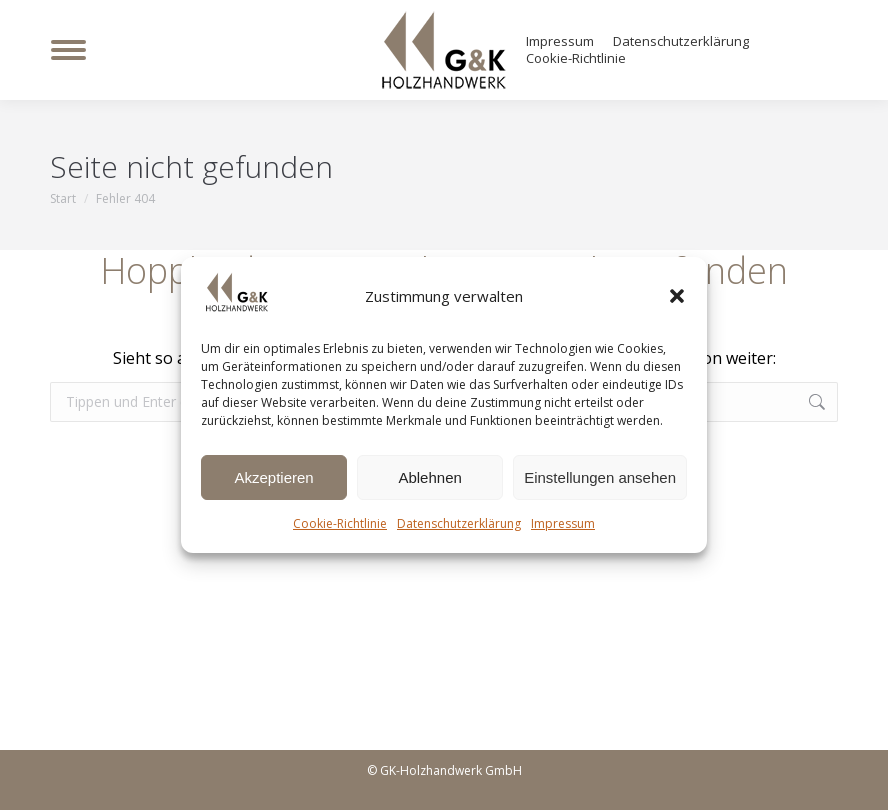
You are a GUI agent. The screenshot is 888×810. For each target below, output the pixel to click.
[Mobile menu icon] (68, 50)
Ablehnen (429, 477)
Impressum (563, 523)
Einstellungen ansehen (600, 477)
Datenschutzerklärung (459, 523)
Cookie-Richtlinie (340, 523)
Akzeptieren (273, 477)
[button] (677, 296)
